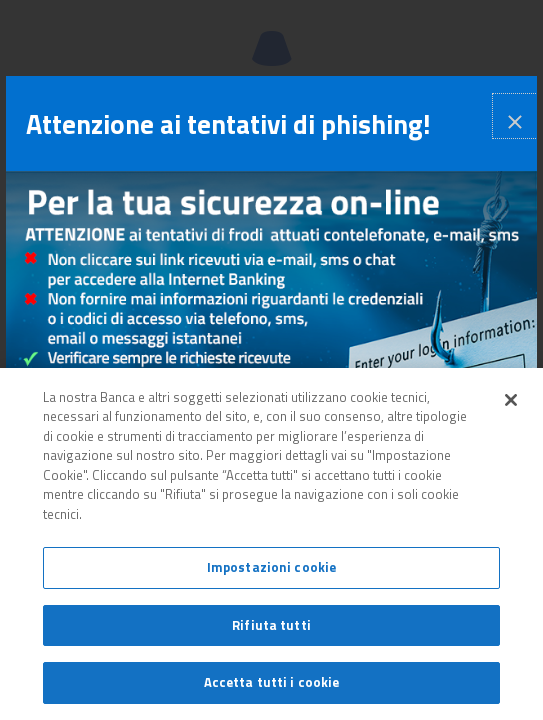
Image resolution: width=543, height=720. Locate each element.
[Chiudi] (511, 400)
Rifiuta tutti (271, 625)
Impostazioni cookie (271, 567)
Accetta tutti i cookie (272, 682)
